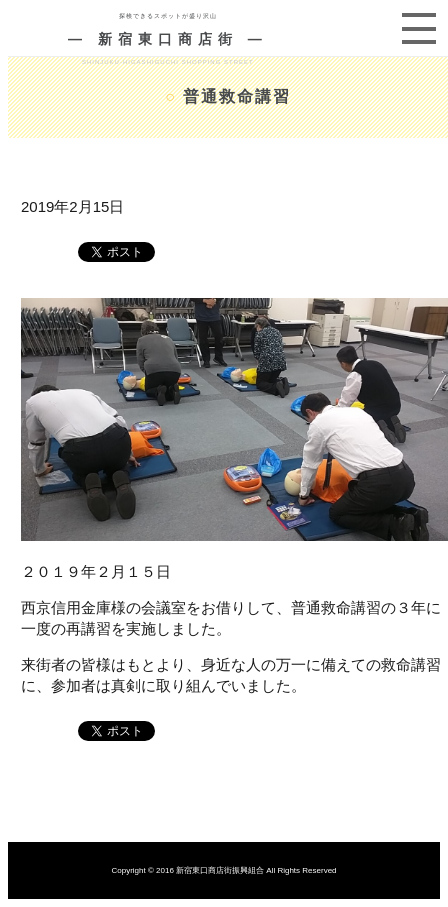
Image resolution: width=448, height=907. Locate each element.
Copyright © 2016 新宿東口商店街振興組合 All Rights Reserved (223, 870)
